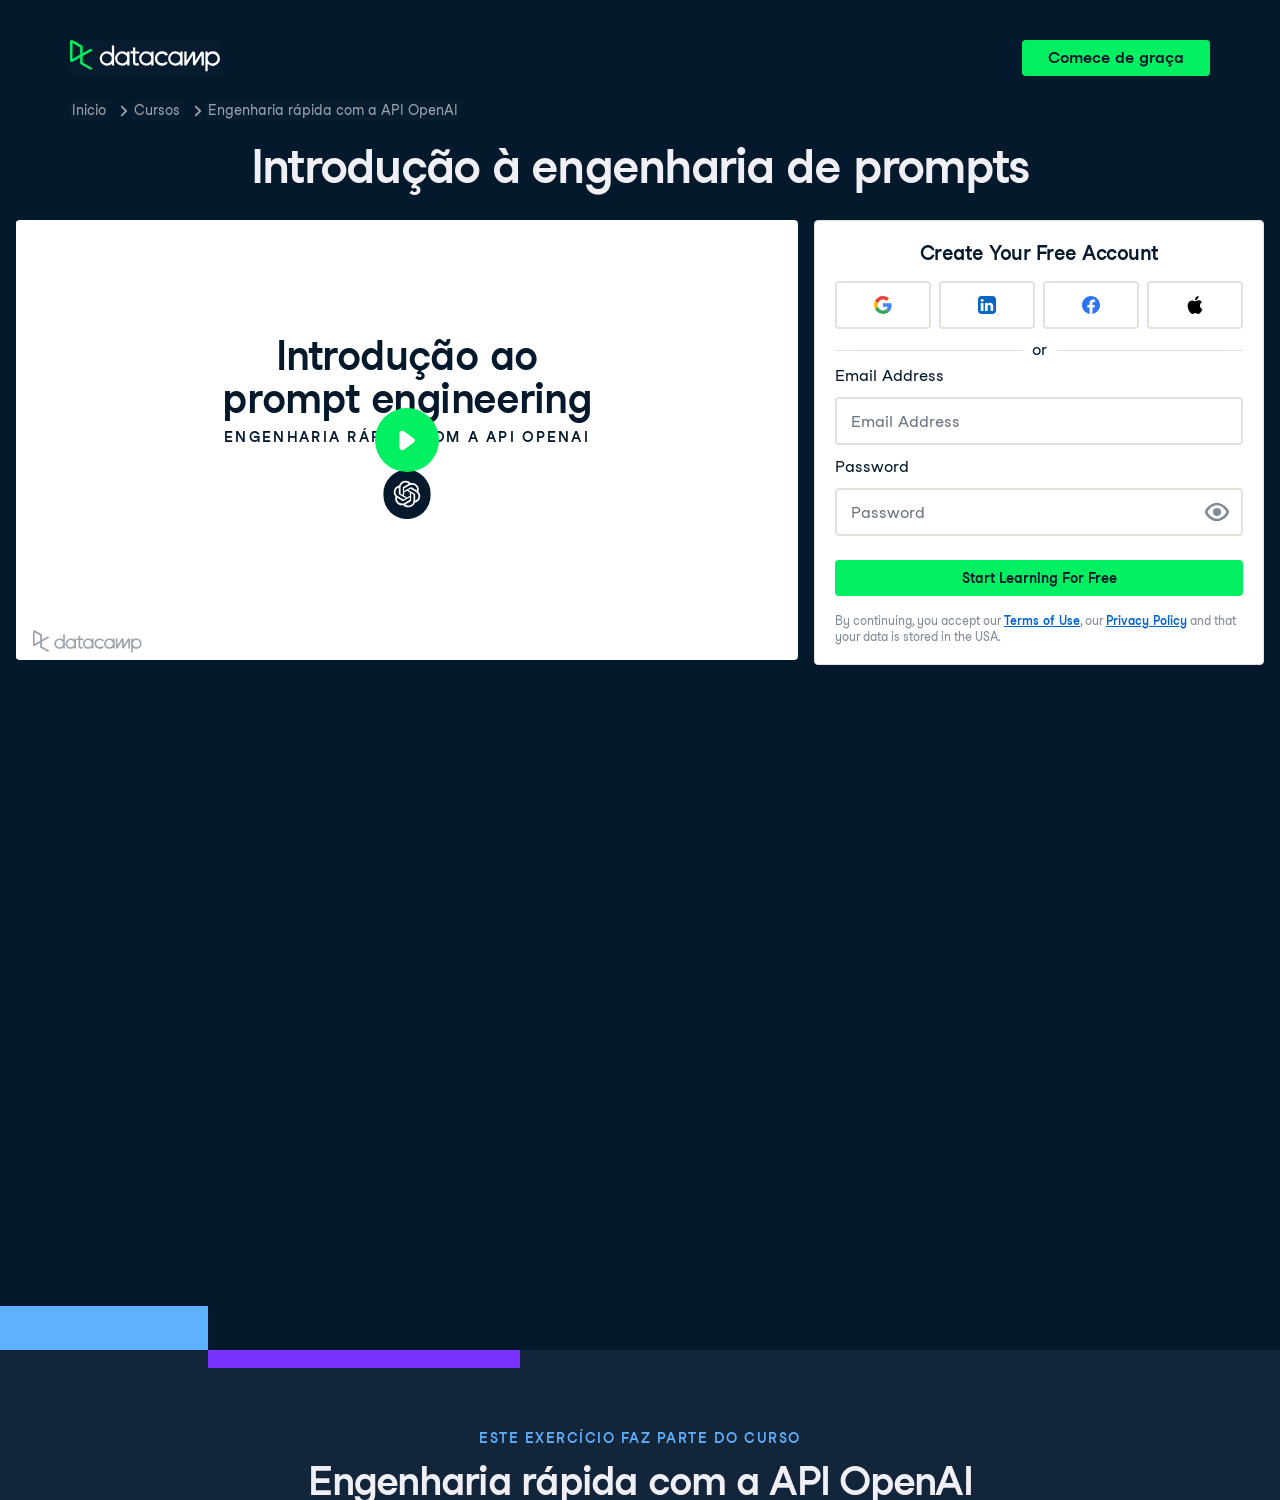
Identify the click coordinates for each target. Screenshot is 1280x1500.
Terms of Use (1042, 620)
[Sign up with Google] (883, 305)
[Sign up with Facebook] (1091, 305)
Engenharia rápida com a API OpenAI (333, 110)
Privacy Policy (1146, 620)
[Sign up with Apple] (1195, 305)
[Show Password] (1217, 512)
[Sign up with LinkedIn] (987, 305)
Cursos (157, 110)
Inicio (89, 110)
